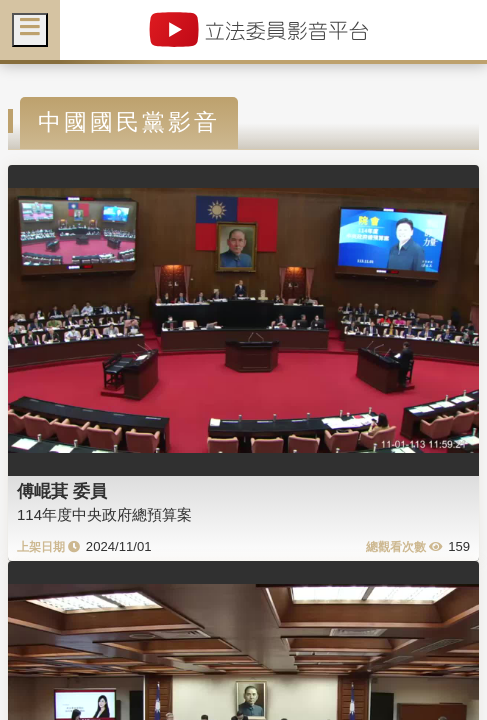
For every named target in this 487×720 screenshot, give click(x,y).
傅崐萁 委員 (62, 491)
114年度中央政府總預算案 (104, 514)
